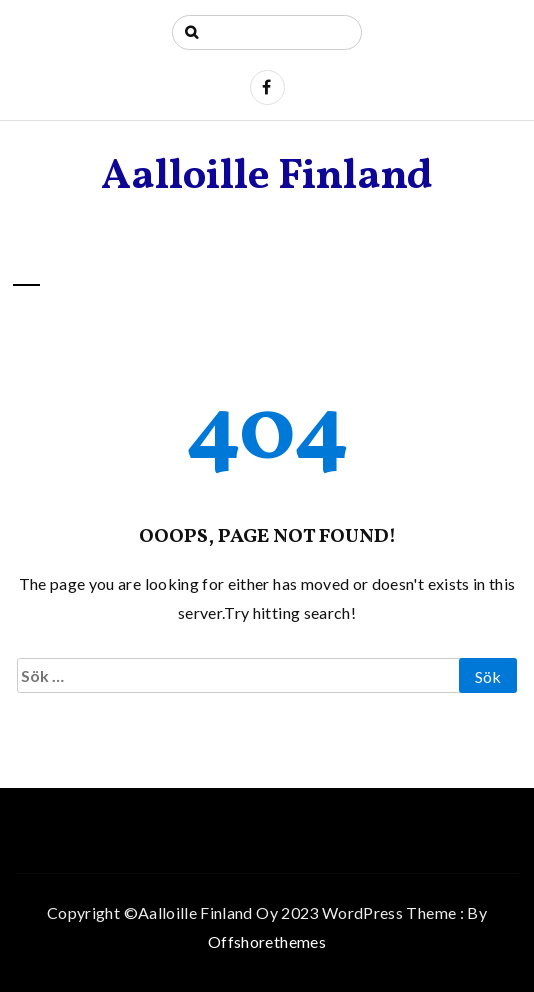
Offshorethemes (267, 941)
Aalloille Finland (267, 177)
